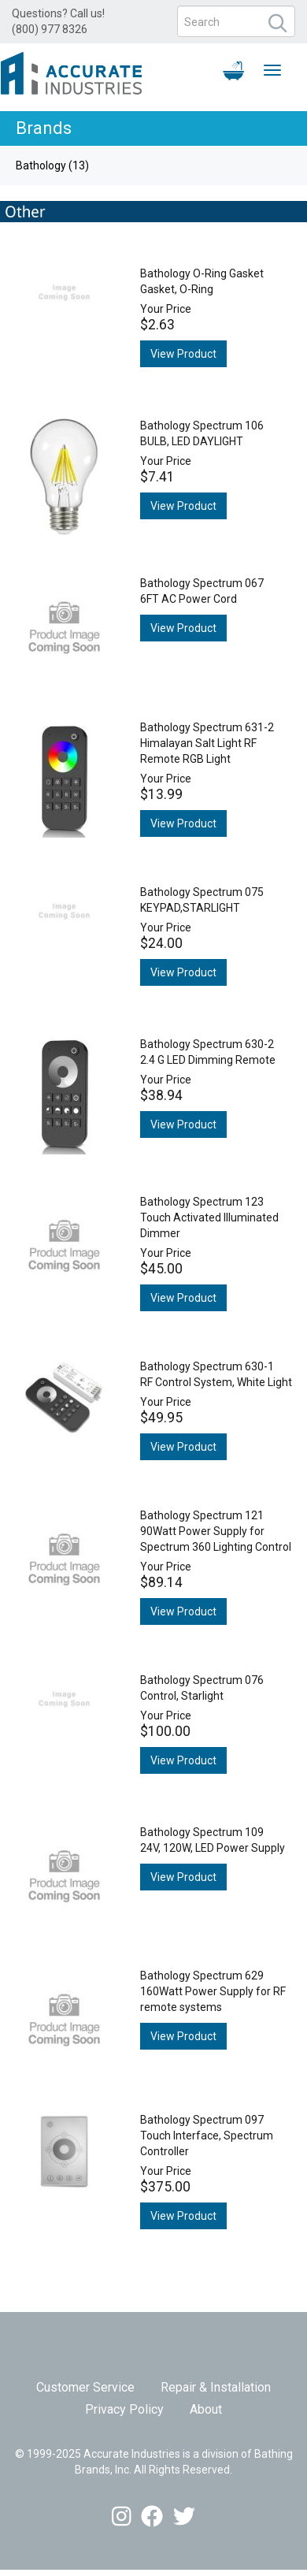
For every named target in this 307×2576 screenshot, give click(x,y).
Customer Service (85, 2387)
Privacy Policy (124, 2409)
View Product (183, 354)
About (206, 2409)
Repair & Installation (216, 2387)
